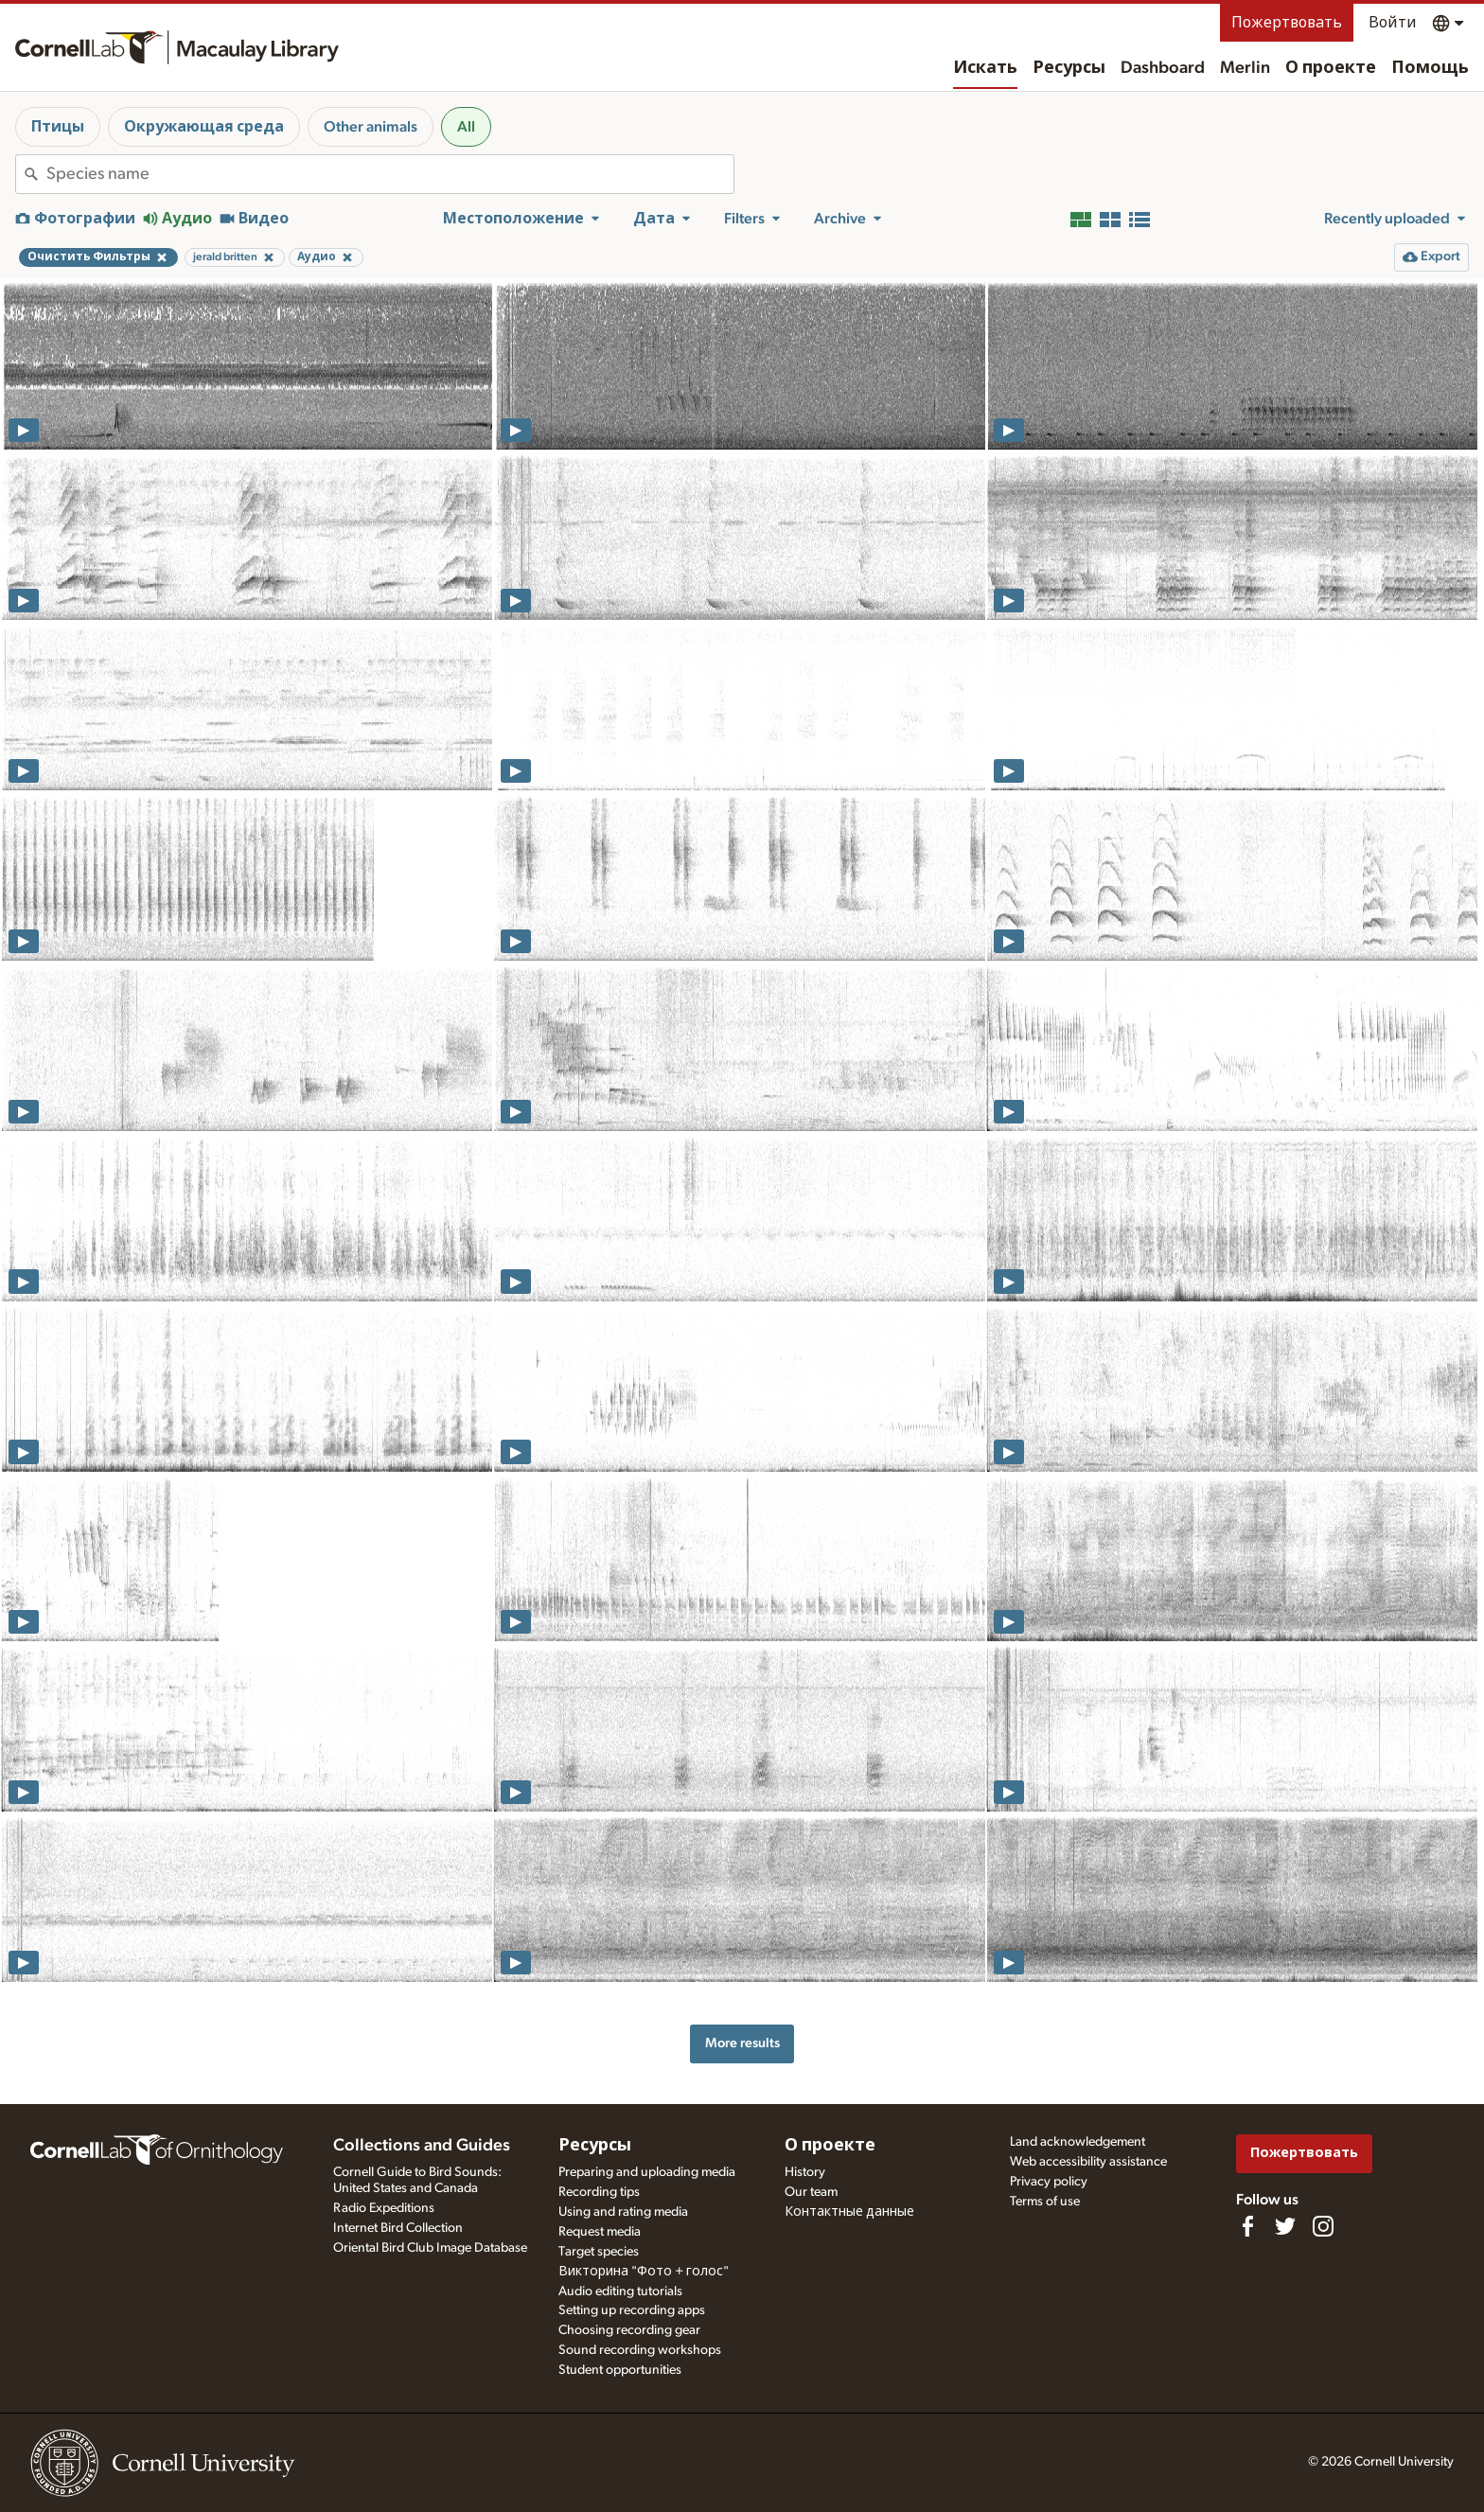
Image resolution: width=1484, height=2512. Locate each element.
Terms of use (1045, 2201)
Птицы (57, 126)
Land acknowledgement (1077, 2142)
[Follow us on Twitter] (1285, 2226)
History (805, 2172)
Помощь (1430, 68)
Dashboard (1163, 68)
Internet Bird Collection (398, 2228)
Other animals (370, 126)
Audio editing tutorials (620, 2291)
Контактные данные (849, 2212)
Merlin (1245, 68)
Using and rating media (623, 2212)
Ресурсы (1069, 68)
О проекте (1330, 68)
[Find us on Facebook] (1247, 2226)
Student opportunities (619, 2370)
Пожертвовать (1286, 22)
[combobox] (389, 174)
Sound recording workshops (639, 2350)
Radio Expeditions (383, 2208)
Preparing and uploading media (646, 2172)
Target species (598, 2251)
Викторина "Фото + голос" (643, 2271)
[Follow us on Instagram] (1323, 2226)
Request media (599, 2231)
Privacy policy (1048, 2181)
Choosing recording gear (629, 2330)
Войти (1393, 22)
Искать (985, 68)
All (466, 126)
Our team (811, 2192)
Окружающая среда (204, 126)
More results (742, 2043)
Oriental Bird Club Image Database (430, 2248)
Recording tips (599, 2192)
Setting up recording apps (631, 2310)
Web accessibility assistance (1088, 2161)
